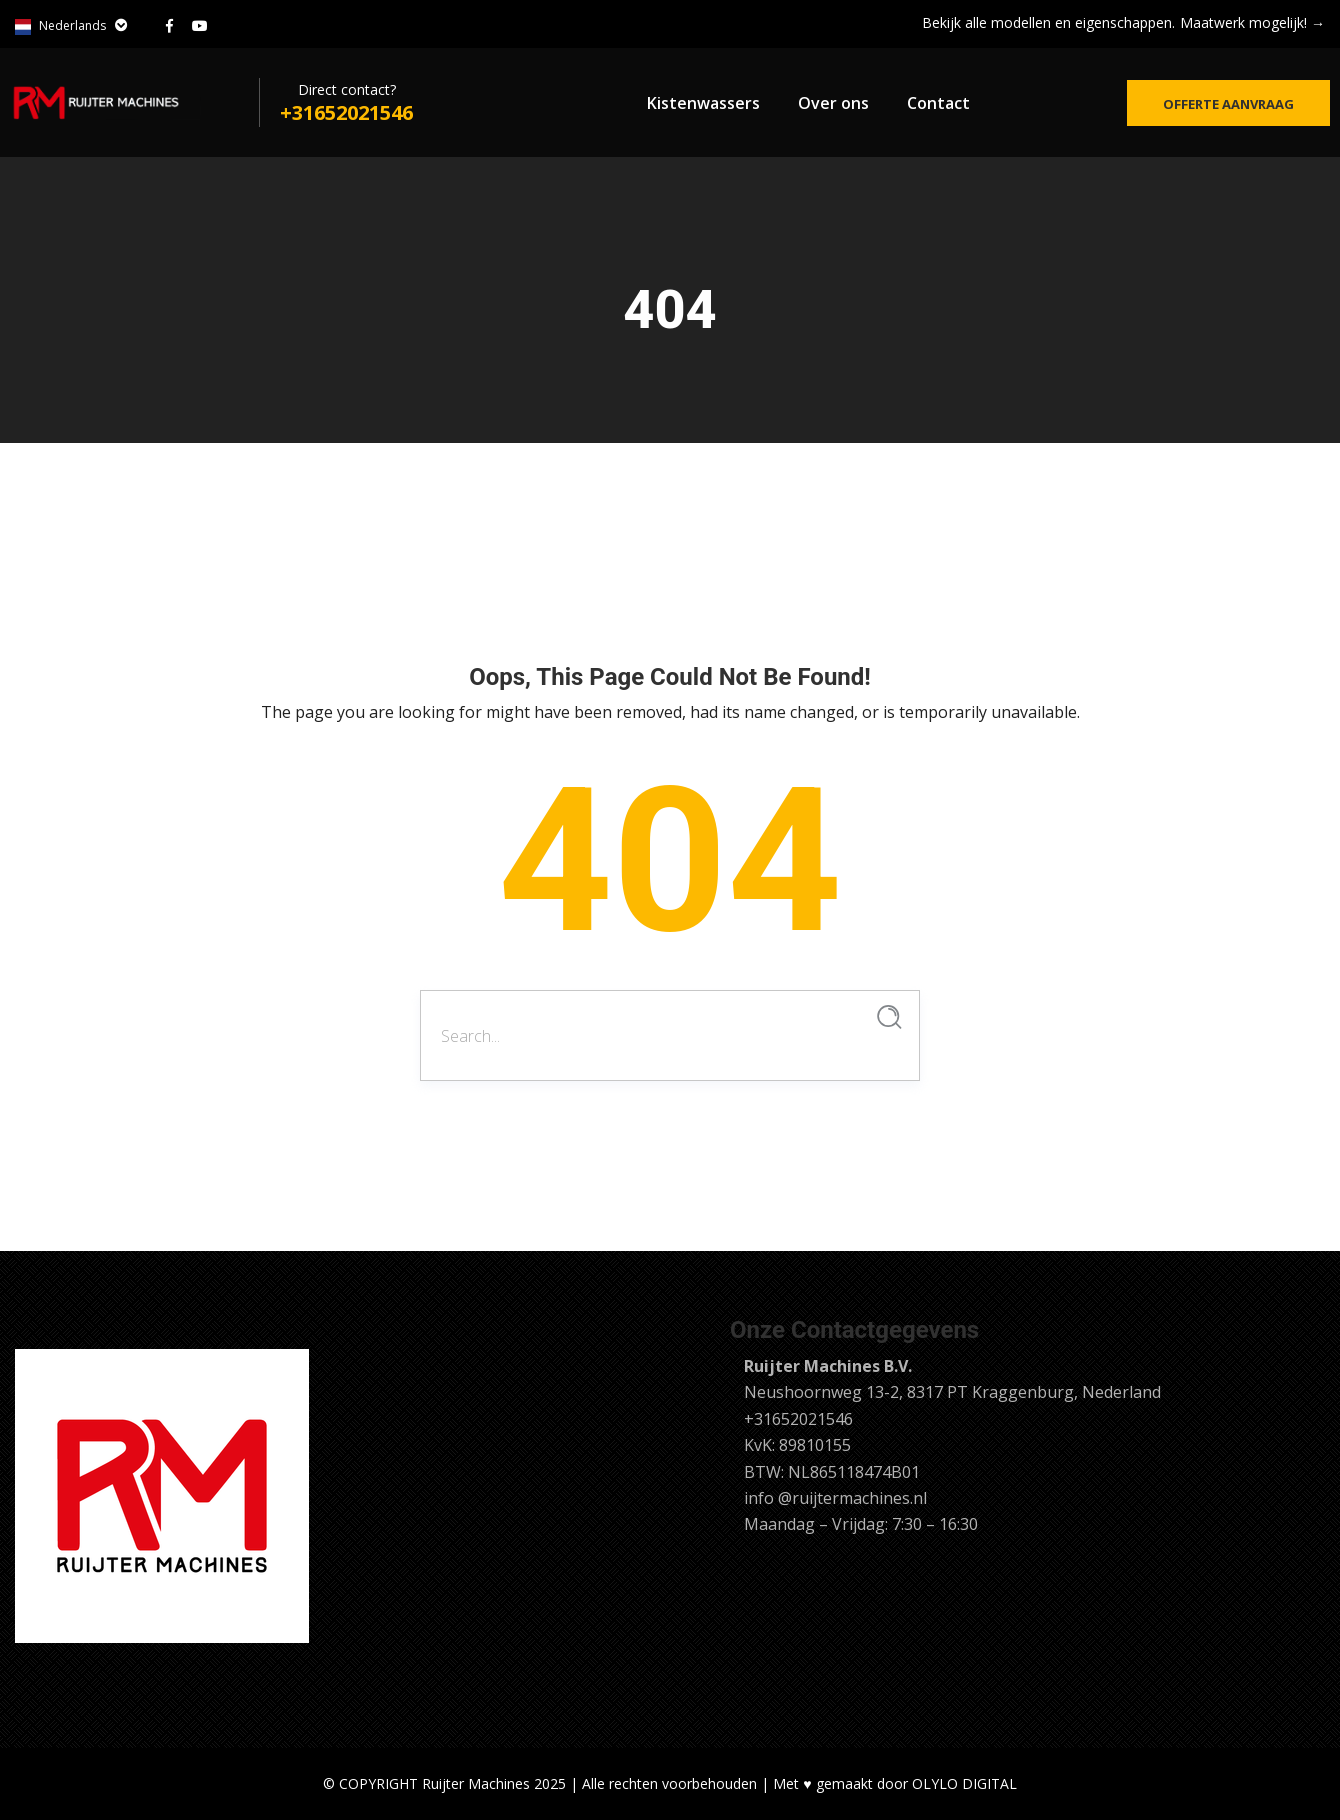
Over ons (833, 103)
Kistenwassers (703, 103)
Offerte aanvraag (1228, 104)
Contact (938, 103)
